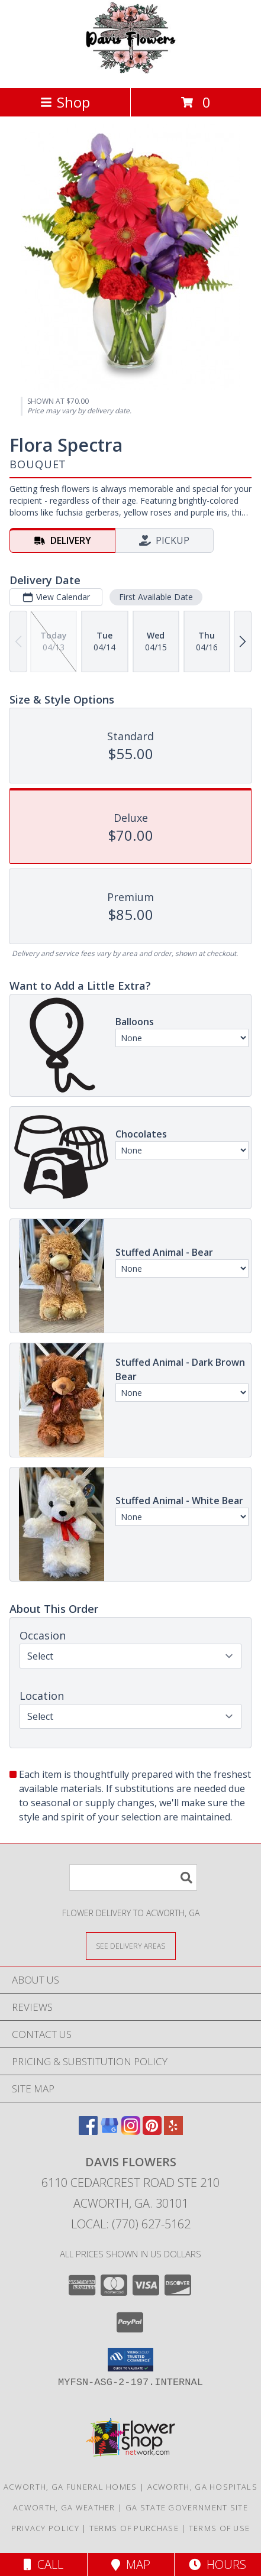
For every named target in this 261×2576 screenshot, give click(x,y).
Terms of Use (219, 2528)
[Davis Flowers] (130, 70)
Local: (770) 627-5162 (131, 2224)
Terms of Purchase (134, 2528)
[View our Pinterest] (152, 2131)
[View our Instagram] (130, 2131)
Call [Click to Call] (43, 2564)
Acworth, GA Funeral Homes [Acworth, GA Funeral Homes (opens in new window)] (70, 2486)
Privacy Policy (45, 2528)
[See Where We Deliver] (131, 1945)
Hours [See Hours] (217, 2564)
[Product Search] (133, 1877)
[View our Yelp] (173, 2131)
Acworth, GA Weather (64, 2507)
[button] (130, 2359)
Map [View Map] (130, 2564)
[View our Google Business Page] (109, 2131)
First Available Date (156, 596)
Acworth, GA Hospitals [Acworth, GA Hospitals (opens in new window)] (202, 2486)
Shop (65, 102)
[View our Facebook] (88, 2131)
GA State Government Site (186, 2507)
